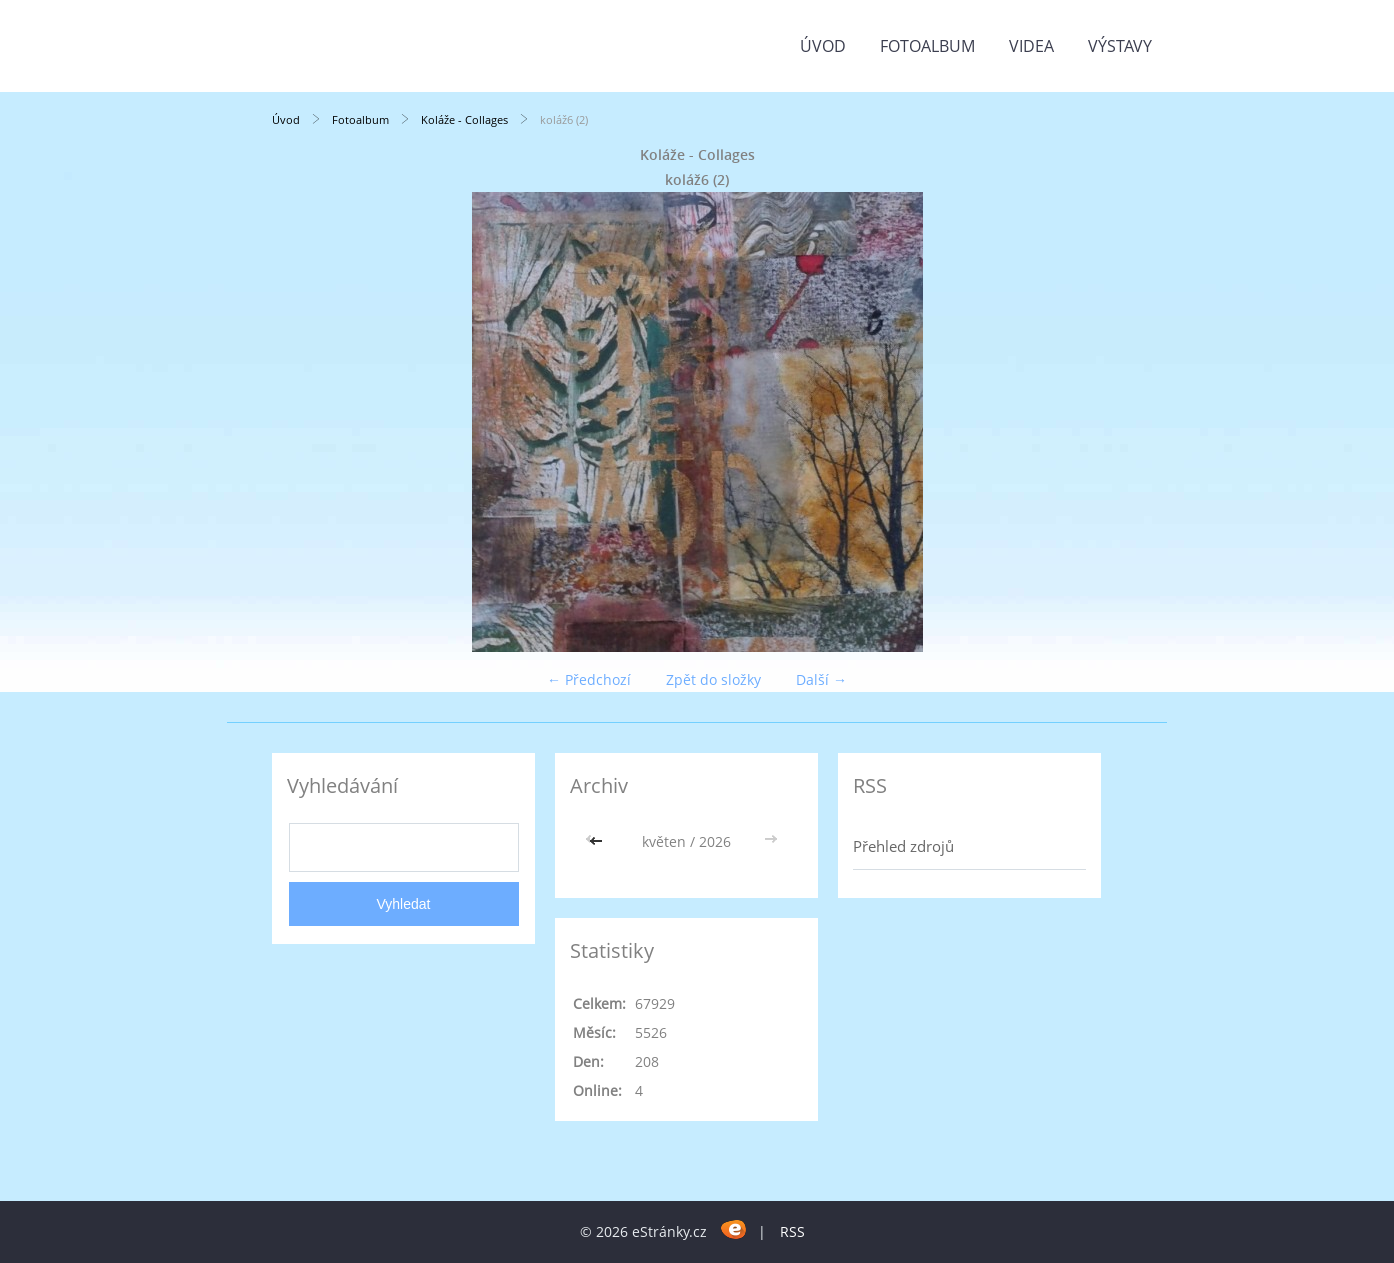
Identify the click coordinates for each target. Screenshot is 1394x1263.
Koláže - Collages (464, 119)
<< (598, 841)
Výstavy (1120, 46)
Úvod (823, 46)
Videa (1031, 46)
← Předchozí (589, 679)
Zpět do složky (713, 679)
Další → (821, 679)
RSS (792, 1231)
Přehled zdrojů (903, 846)
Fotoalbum (927, 46)
